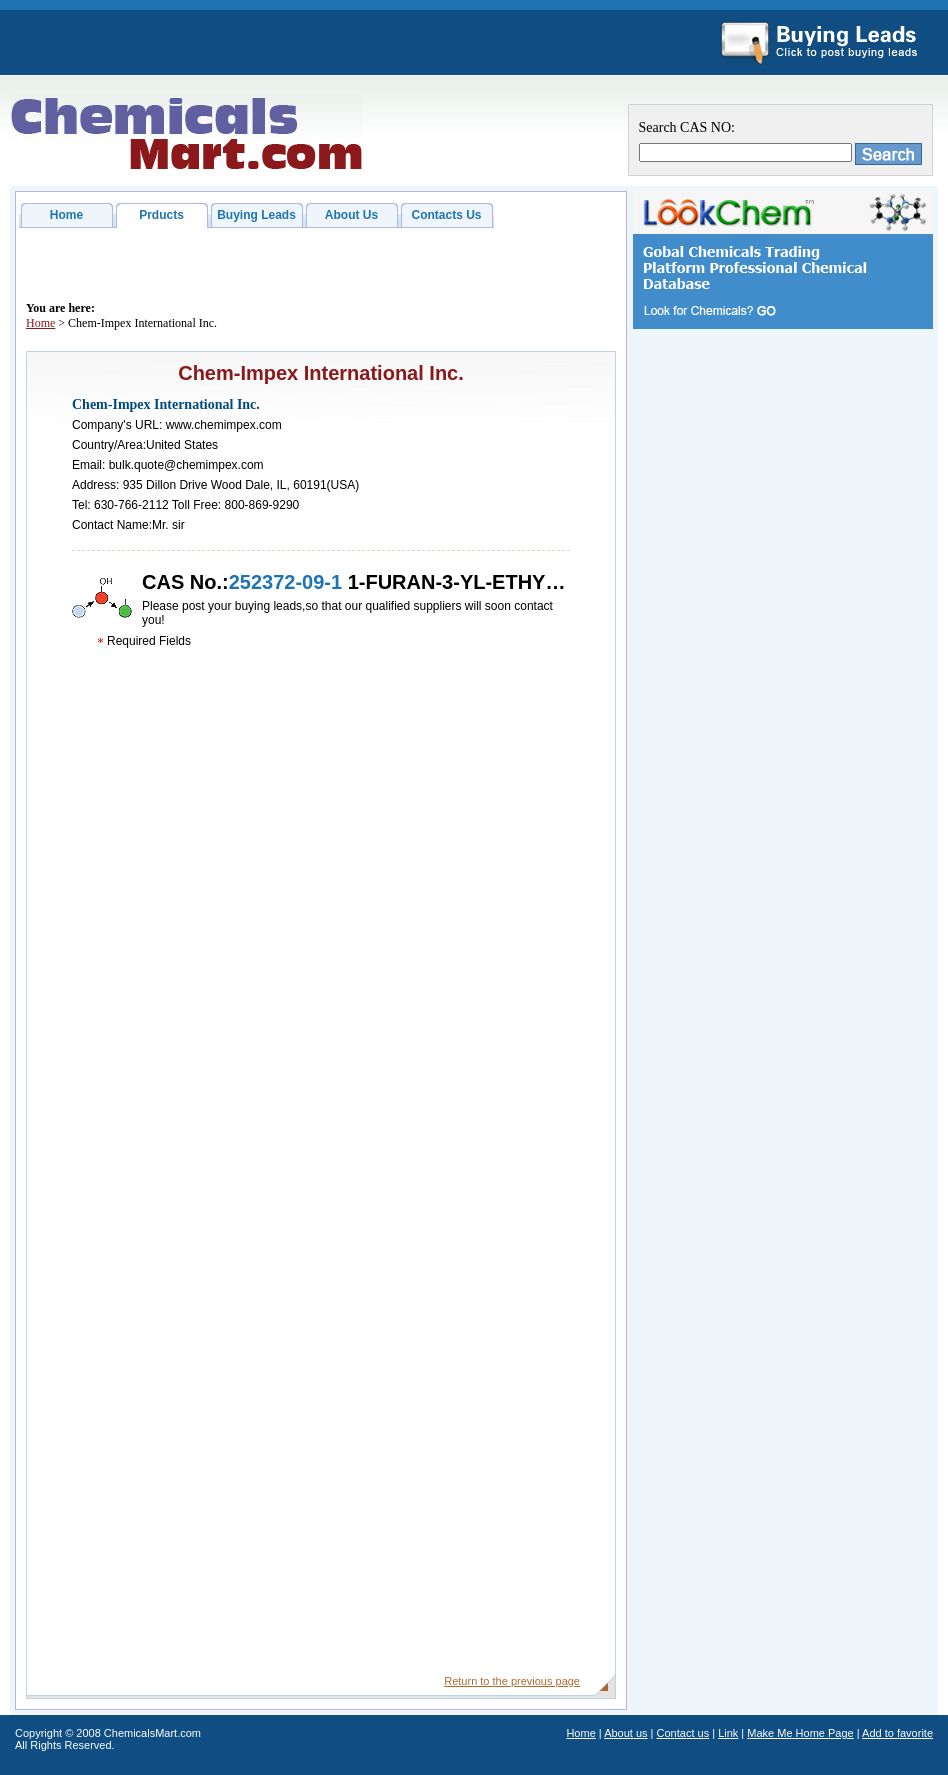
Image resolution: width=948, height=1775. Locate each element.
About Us (351, 215)
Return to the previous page (512, 1681)
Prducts (161, 215)
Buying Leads (256, 215)
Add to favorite (897, 1733)
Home (66, 215)
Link (728, 1733)
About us (625, 1733)
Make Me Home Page (800, 1733)
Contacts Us (446, 215)
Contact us (683, 1733)
